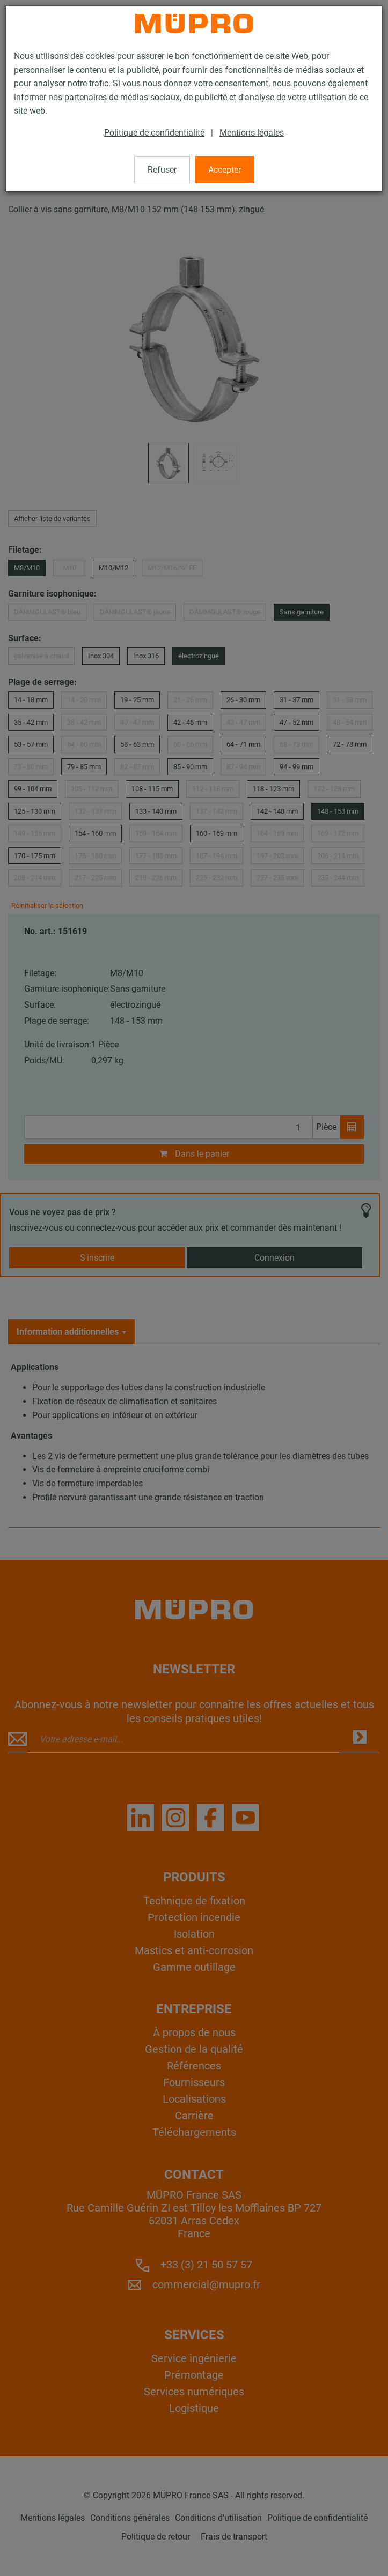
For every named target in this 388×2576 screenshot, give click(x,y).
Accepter (224, 170)
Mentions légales (251, 133)
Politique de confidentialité (154, 133)
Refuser (162, 170)
